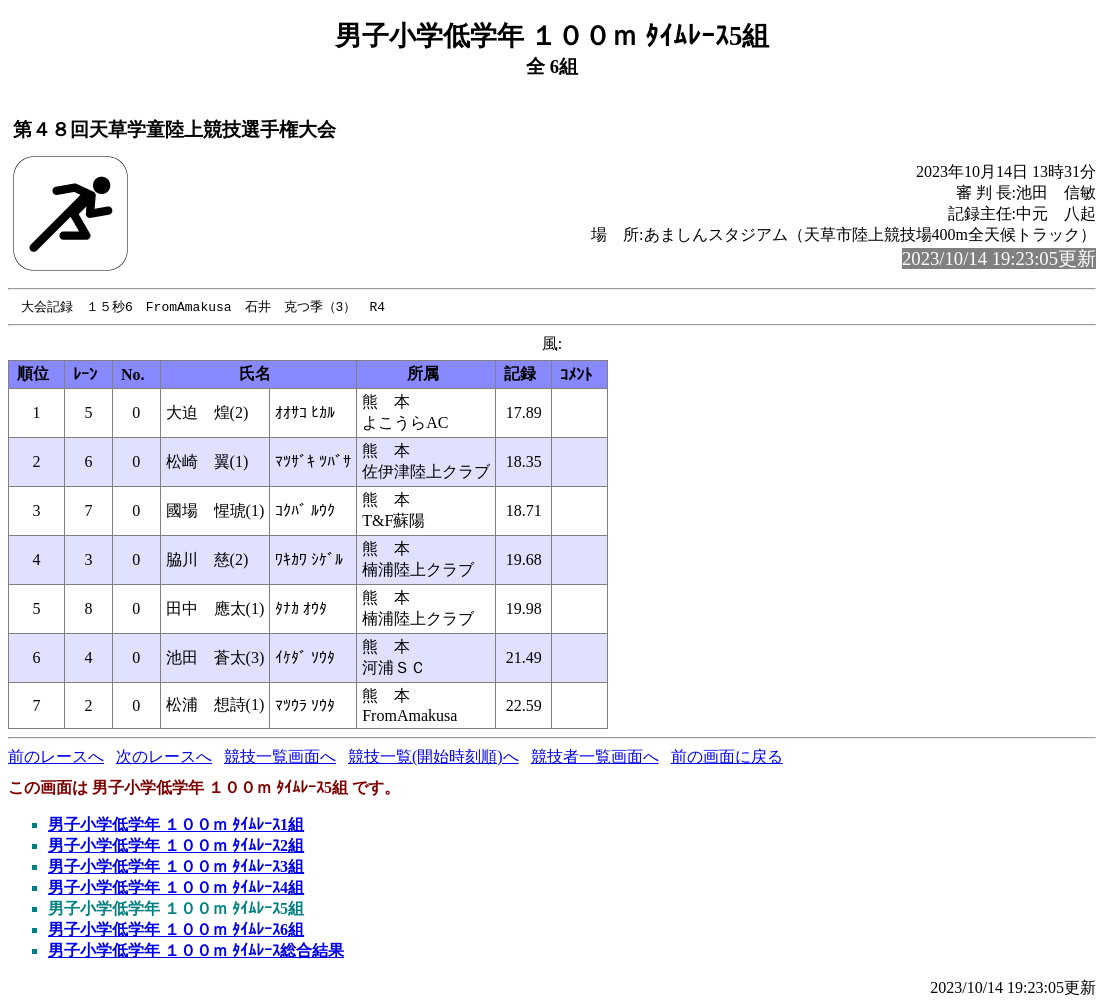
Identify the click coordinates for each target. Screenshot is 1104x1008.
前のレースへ (56, 757)
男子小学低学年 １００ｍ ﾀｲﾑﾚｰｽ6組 (176, 930)
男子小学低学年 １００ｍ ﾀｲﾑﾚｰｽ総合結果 (196, 951)
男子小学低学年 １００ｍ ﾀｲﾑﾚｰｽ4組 (176, 888)
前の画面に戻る (727, 757)
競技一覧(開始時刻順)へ (433, 757)
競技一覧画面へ (280, 757)
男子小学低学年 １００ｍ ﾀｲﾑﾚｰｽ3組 (176, 867)
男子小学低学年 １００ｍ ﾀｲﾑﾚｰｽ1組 (176, 825)
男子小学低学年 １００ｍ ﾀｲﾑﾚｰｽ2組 (176, 846)
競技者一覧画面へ (595, 757)
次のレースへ (164, 757)
